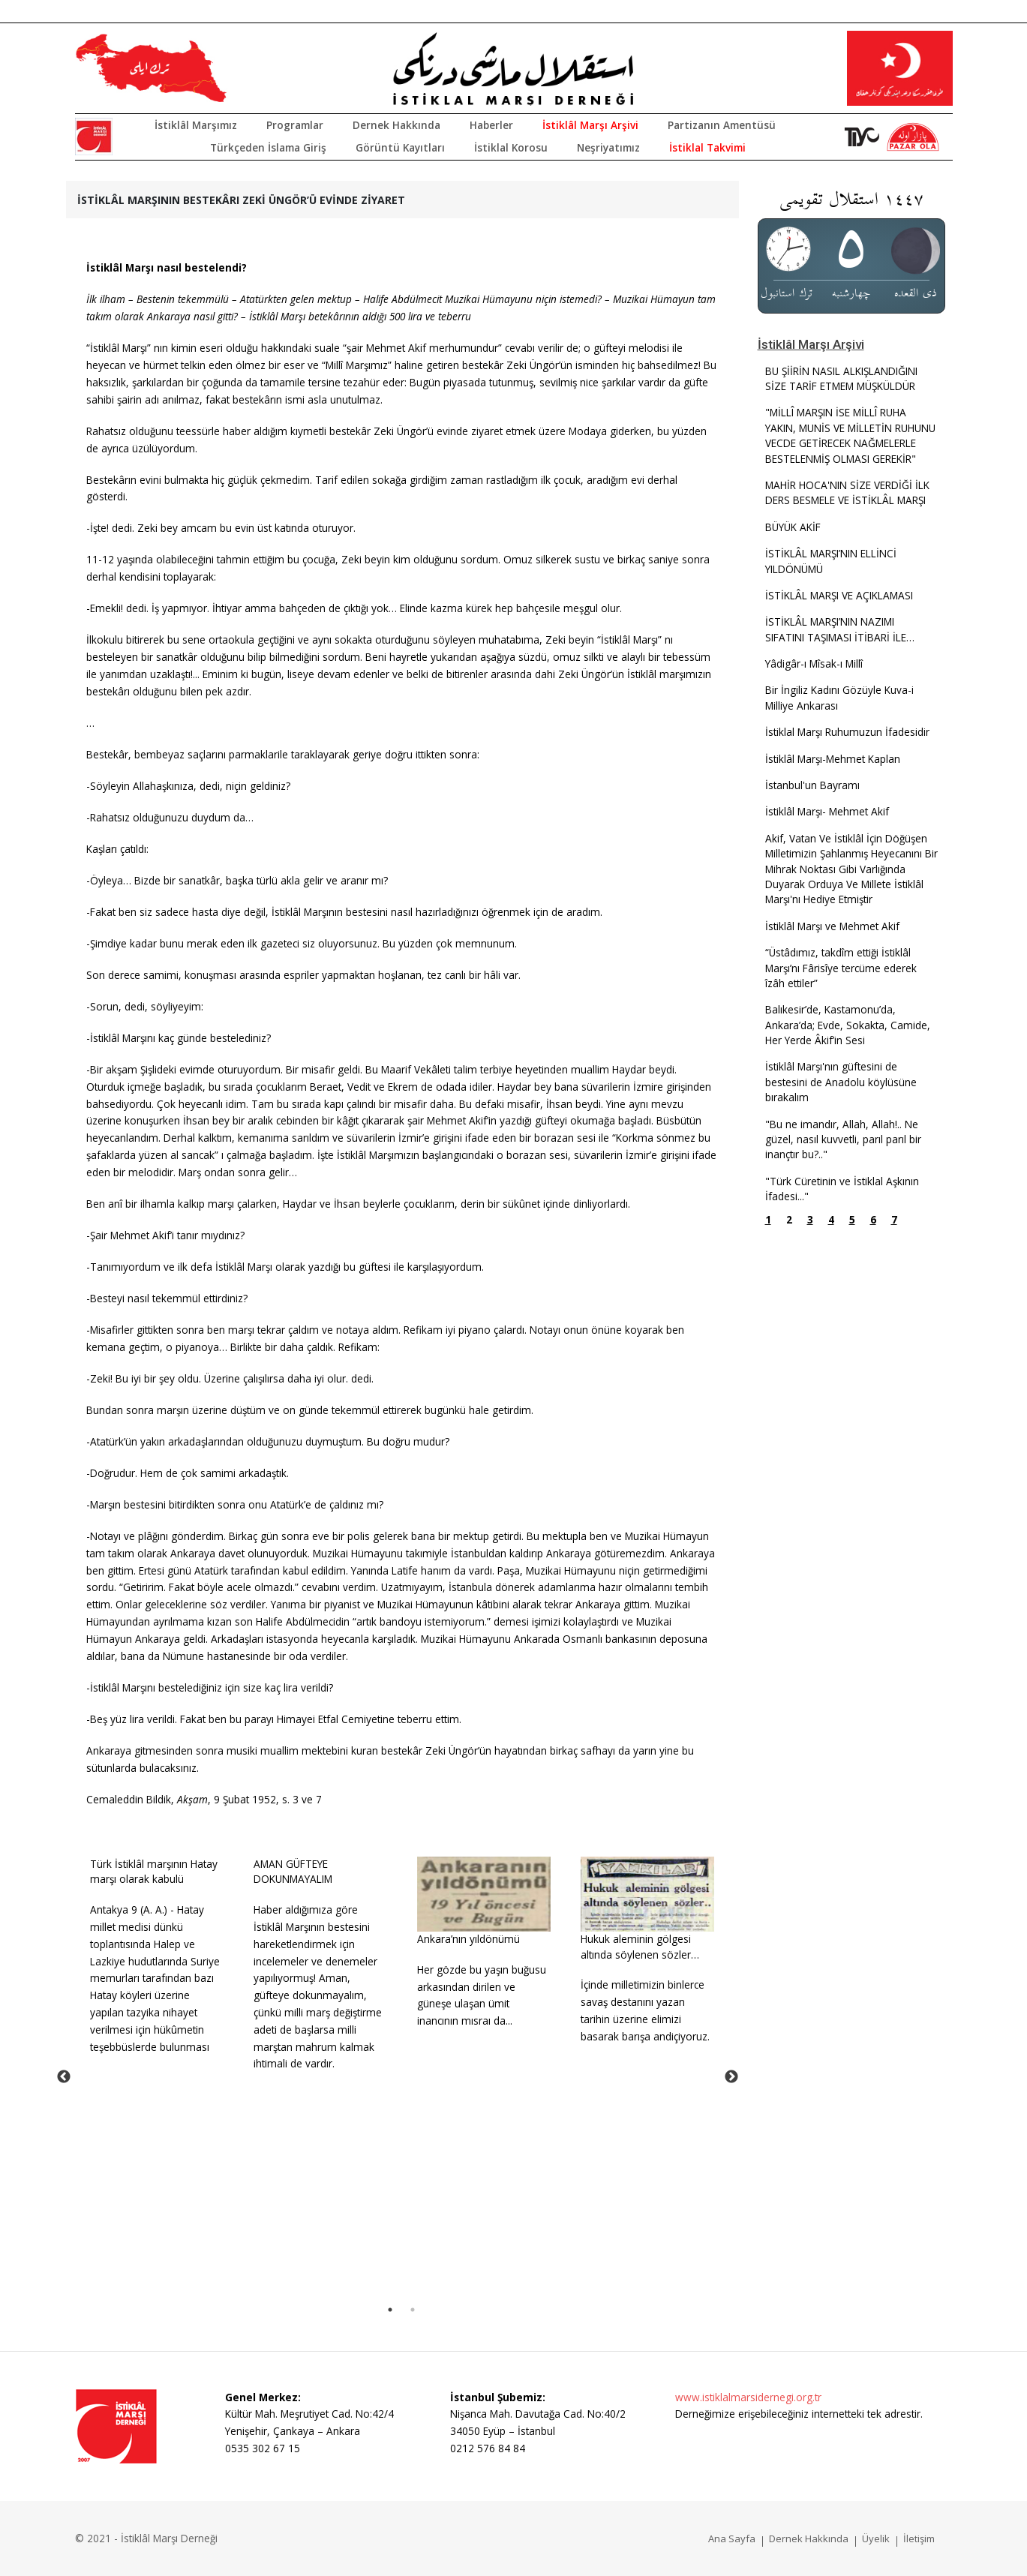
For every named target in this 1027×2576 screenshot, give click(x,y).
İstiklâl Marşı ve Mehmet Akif (832, 926)
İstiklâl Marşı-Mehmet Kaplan (832, 759)
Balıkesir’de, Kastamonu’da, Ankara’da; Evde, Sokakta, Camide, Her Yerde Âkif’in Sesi (847, 1024)
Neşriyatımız (608, 147)
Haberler (491, 125)
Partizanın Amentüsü (722, 125)
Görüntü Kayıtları (400, 147)
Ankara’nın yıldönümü (468, 1939)
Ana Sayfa (731, 2538)
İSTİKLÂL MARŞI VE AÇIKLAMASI (839, 595)
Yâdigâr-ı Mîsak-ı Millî (814, 663)
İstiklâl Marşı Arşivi (590, 125)
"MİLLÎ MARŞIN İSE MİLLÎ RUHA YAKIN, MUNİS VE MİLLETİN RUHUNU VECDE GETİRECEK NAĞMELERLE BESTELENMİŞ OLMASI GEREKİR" (850, 435)
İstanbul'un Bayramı (812, 785)
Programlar (294, 125)
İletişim (919, 2538)
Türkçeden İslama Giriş (268, 147)
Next (731, 2077)
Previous (63, 2077)
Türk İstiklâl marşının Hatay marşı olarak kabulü (154, 1871)
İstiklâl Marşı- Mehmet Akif (827, 811)
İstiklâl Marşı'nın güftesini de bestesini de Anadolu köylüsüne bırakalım (841, 1081)
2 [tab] (412, 2309)
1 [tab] (390, 2309)
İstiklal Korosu (511, 147)
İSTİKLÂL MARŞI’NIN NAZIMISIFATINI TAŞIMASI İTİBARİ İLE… (839, 629)
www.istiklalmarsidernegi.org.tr (748, 2397)
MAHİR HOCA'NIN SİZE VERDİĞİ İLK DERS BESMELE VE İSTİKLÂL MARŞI (847, 492)
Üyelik (876, 2538)
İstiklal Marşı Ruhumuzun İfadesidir (847, 732)
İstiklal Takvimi (707, 147)
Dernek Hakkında (396, 125)
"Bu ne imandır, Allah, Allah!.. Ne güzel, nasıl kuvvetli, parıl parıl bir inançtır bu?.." (843, 1139)
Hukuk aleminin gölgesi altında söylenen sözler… (640, 1946)
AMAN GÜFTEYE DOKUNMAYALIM (293, 1871)
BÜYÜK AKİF (793, 527)
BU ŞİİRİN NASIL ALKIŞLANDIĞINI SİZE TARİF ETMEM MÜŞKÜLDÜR (841, 378)
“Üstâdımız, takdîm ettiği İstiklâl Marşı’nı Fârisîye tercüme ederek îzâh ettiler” (841, 967)
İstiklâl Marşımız (196, 125)
